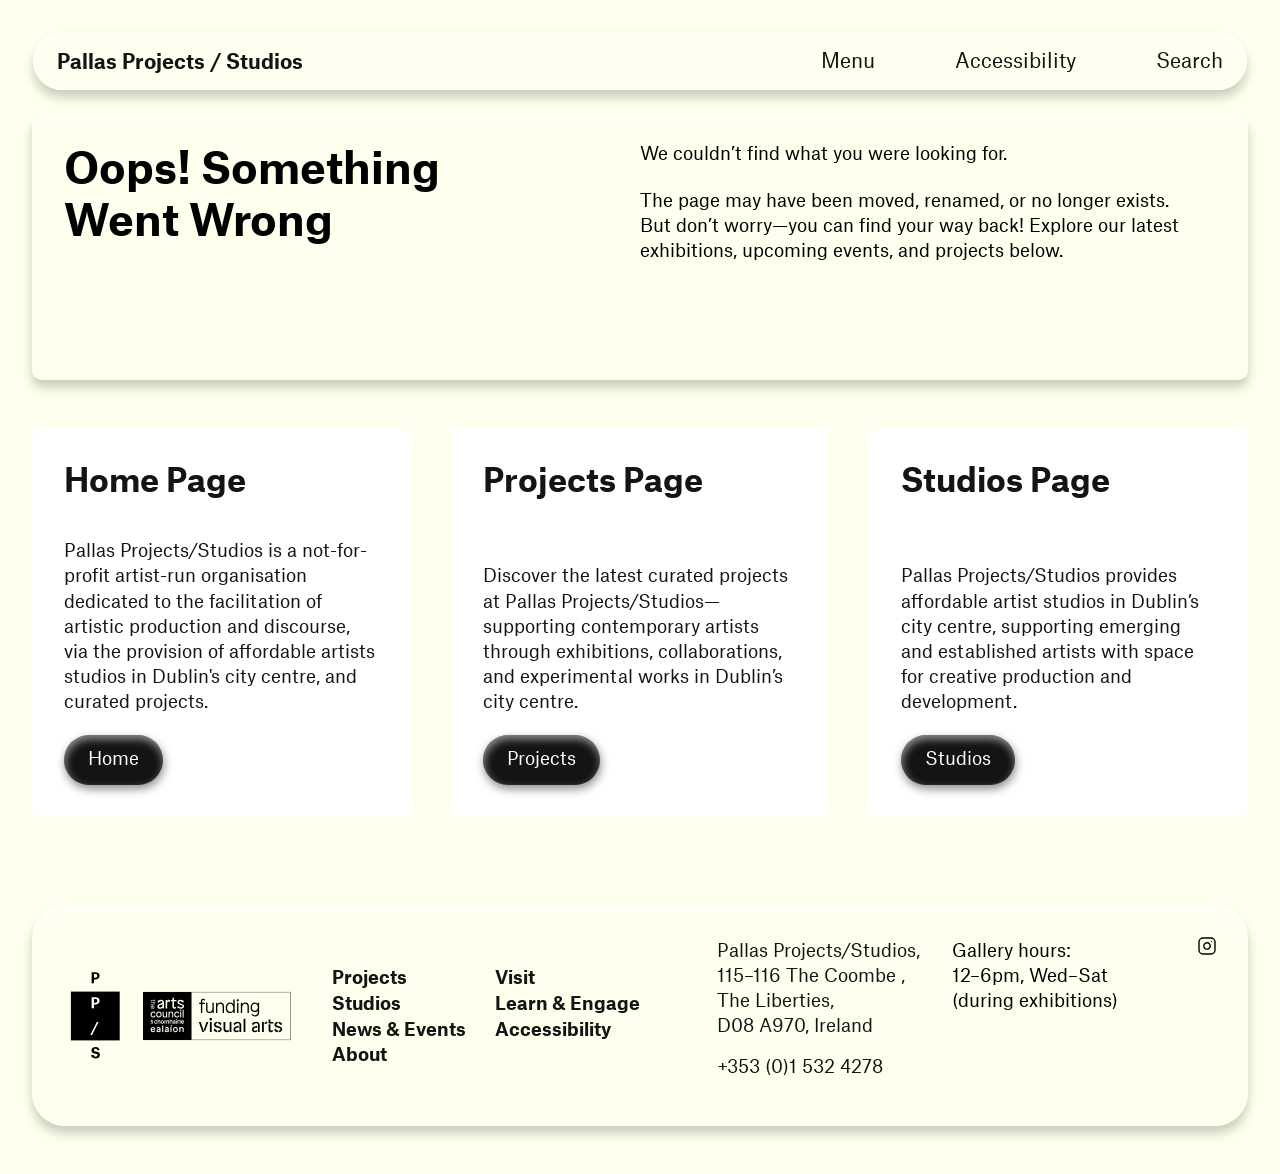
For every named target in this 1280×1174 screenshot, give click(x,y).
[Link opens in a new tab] (1207, 947)
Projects (369, 976)
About (359, 1053)
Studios (366, 1002)
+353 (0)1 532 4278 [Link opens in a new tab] (800, 1065)
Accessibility (1015, 59)
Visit (515, 976)
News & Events (399, 1028)
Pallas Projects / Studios (180, 61)
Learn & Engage (567, 1002)
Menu (848, 59)
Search (1189, 59)
